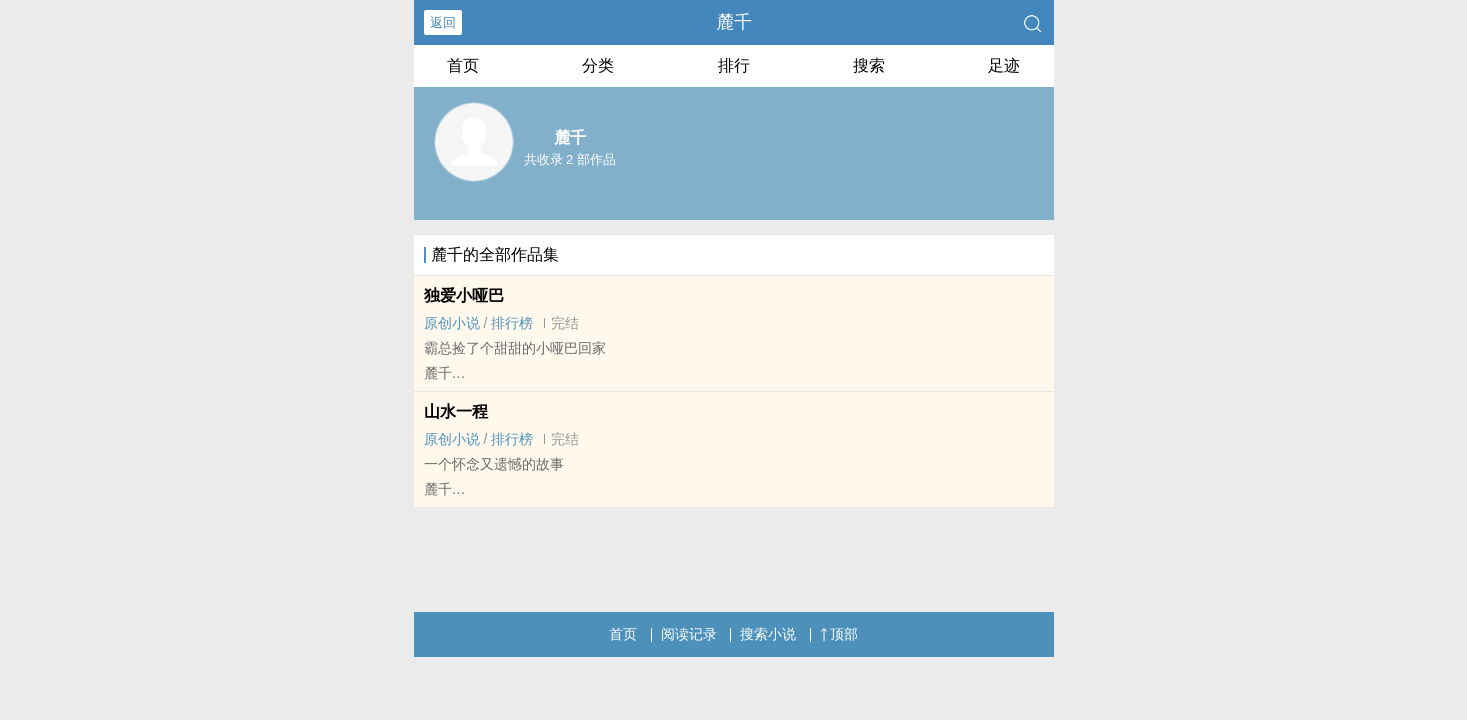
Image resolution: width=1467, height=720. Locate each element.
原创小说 (452, 323)
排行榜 (512, 323)
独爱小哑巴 (464, 295)
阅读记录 (689, 634)
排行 (734, 65)
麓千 (734, 22)
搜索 (869, 65)
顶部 (839, 634)
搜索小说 (768, 634)
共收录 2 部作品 (570, 159)
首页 (463, 65)
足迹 (1004, 65)
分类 (598, 65)
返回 (443, 22)
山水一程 (456, 411)
